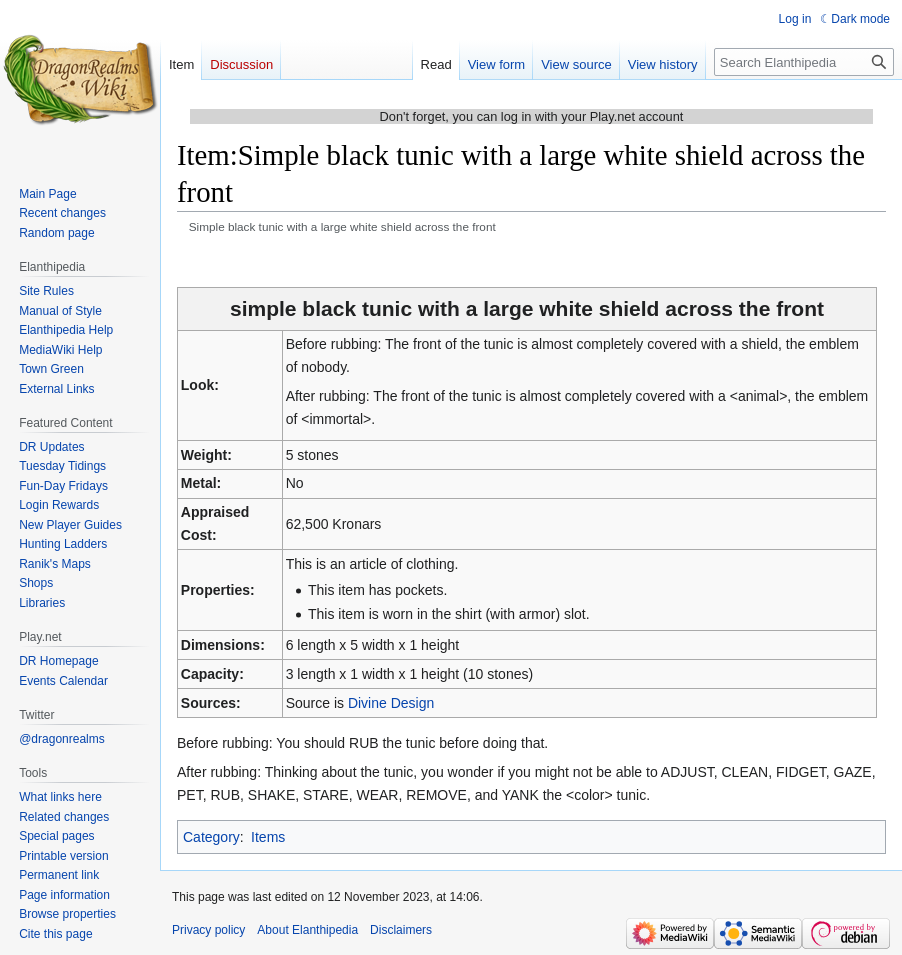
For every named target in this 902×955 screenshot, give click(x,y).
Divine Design (391, 703)
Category (211, 837)
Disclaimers (401, 930)
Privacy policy (208, 930)
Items (268, 837)
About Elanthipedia (307, 930)
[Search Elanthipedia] (804, 62)
